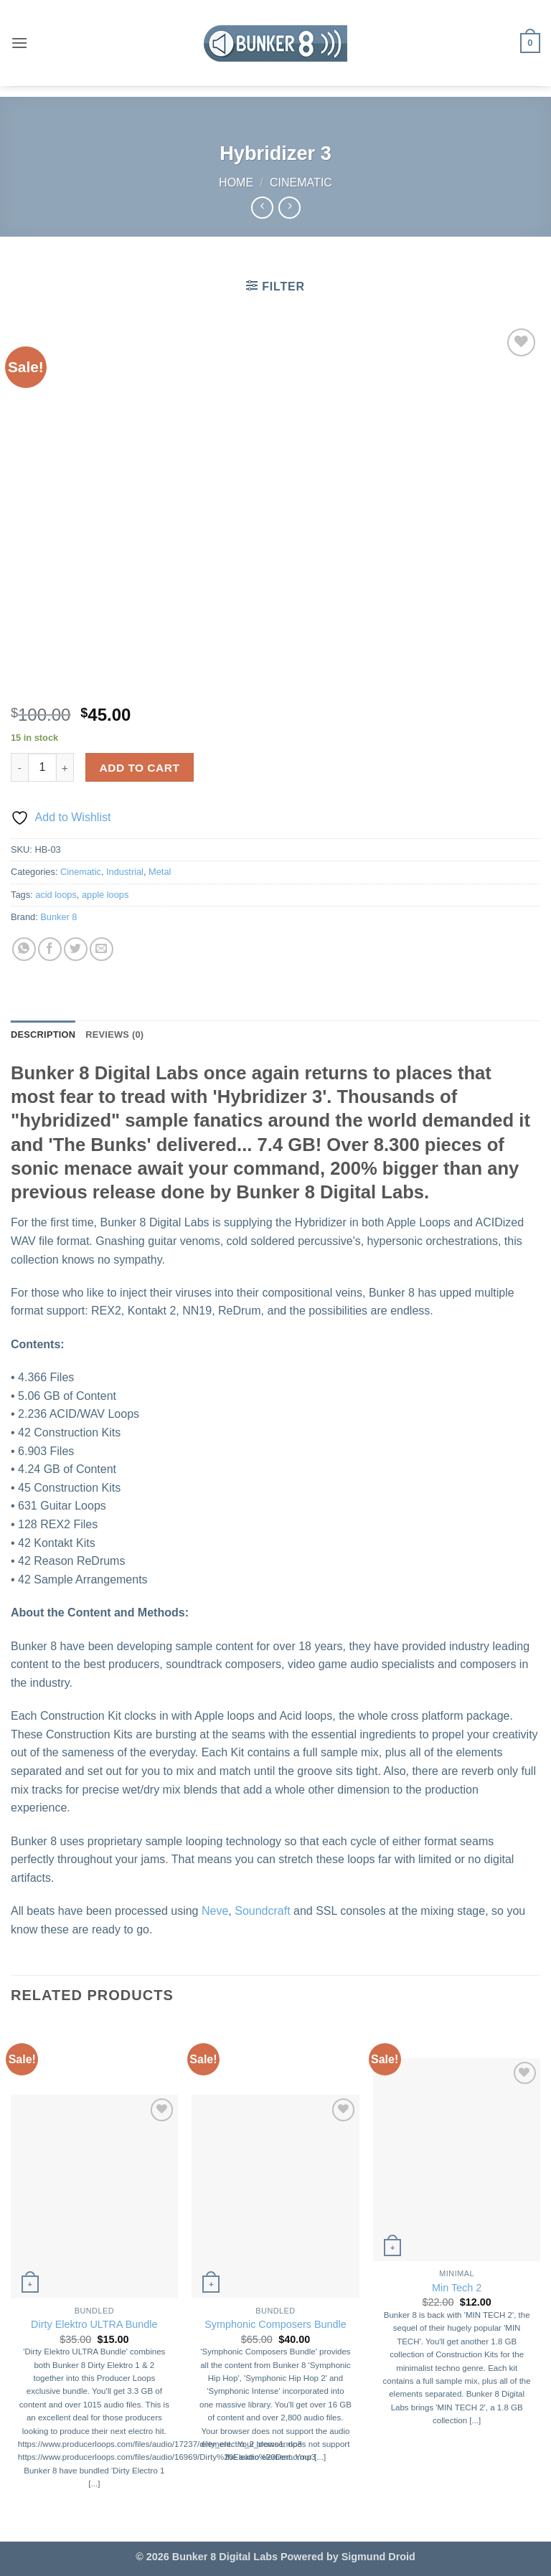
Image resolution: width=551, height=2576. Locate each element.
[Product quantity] (42, 767)
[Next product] (262, 207)
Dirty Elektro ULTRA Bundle (94, 2324)
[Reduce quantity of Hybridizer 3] (19, 767)
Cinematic (301, 182)
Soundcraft (262, 1911)
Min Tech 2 (456, 2287)
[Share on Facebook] (50, 949)
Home (236, 182)
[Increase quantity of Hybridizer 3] (65, 767)
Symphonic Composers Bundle (275, 2324)
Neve (215, 1911)
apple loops (105, 894)
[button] (19, 42)
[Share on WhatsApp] (24, 949)
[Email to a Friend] (101, 949)
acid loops (56, 894)
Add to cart (140, 768)
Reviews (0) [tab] (114, 1034)
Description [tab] (43, 1034)
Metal (160, 871)
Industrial (124, 871)
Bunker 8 (58, 916)
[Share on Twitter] (76, 949)
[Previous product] (289, 207)
